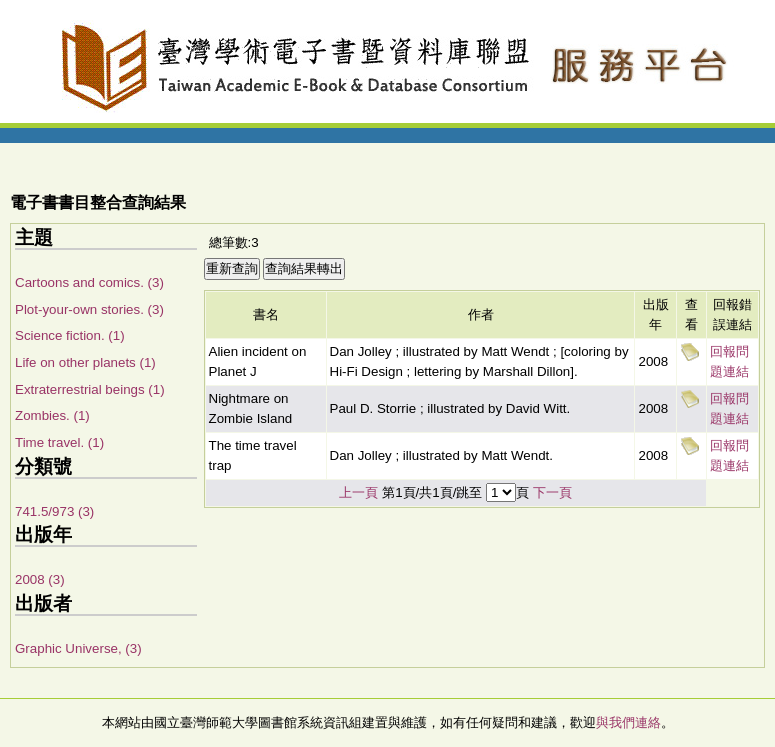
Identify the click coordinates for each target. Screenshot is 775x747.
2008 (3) (40, 579)
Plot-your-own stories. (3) (89, 309)
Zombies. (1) (52, 415)
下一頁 (552, 492)
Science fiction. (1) (70, 335)
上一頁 (358, 492)
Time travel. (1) (59, 442)
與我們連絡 (628, 722)
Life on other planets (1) (85, 362)
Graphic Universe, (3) (78, 648)
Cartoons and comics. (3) (89, 282)
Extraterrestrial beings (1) (90, 389)
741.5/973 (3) (54, 511)
